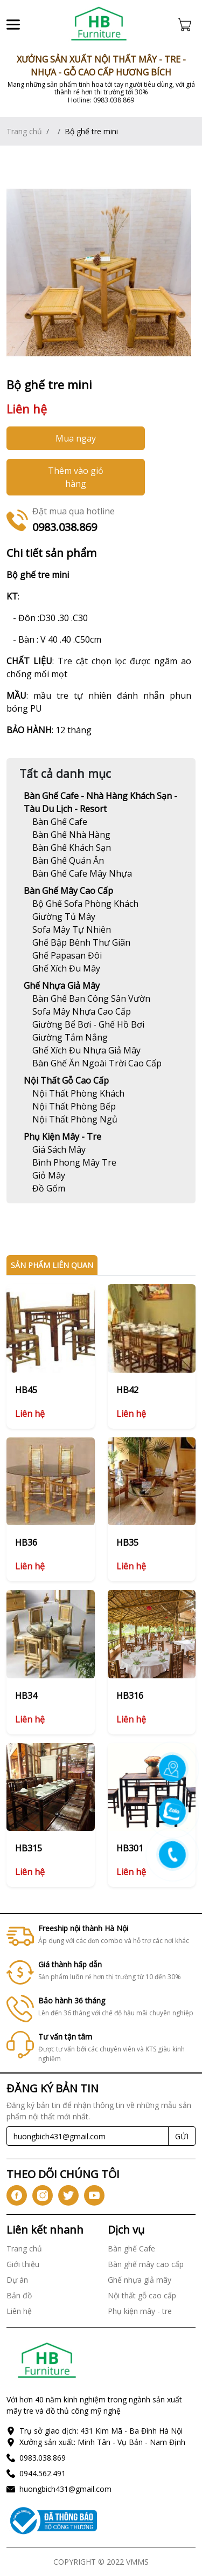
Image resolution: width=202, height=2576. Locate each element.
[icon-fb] (16, 2195)
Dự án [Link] (17, 2280)
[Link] (99, 24)
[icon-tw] (68, 2195)
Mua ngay (75, 438)
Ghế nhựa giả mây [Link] (62, 985)
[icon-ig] (42, 2195)
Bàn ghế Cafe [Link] (131, 2248)
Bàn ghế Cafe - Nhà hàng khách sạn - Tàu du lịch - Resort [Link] (100, 802)
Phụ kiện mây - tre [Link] (62, 1136)
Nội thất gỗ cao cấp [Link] (66, 1080)
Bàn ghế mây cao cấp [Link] (68, 891)
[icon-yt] (94, 2195)
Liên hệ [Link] (19, 2311)
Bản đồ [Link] (19, 2295)
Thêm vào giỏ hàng (75, 477)
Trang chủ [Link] (24, 131)
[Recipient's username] (87, 2136)
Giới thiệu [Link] (22, 2264)
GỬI (182, 2136)
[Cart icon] (187, 24)
